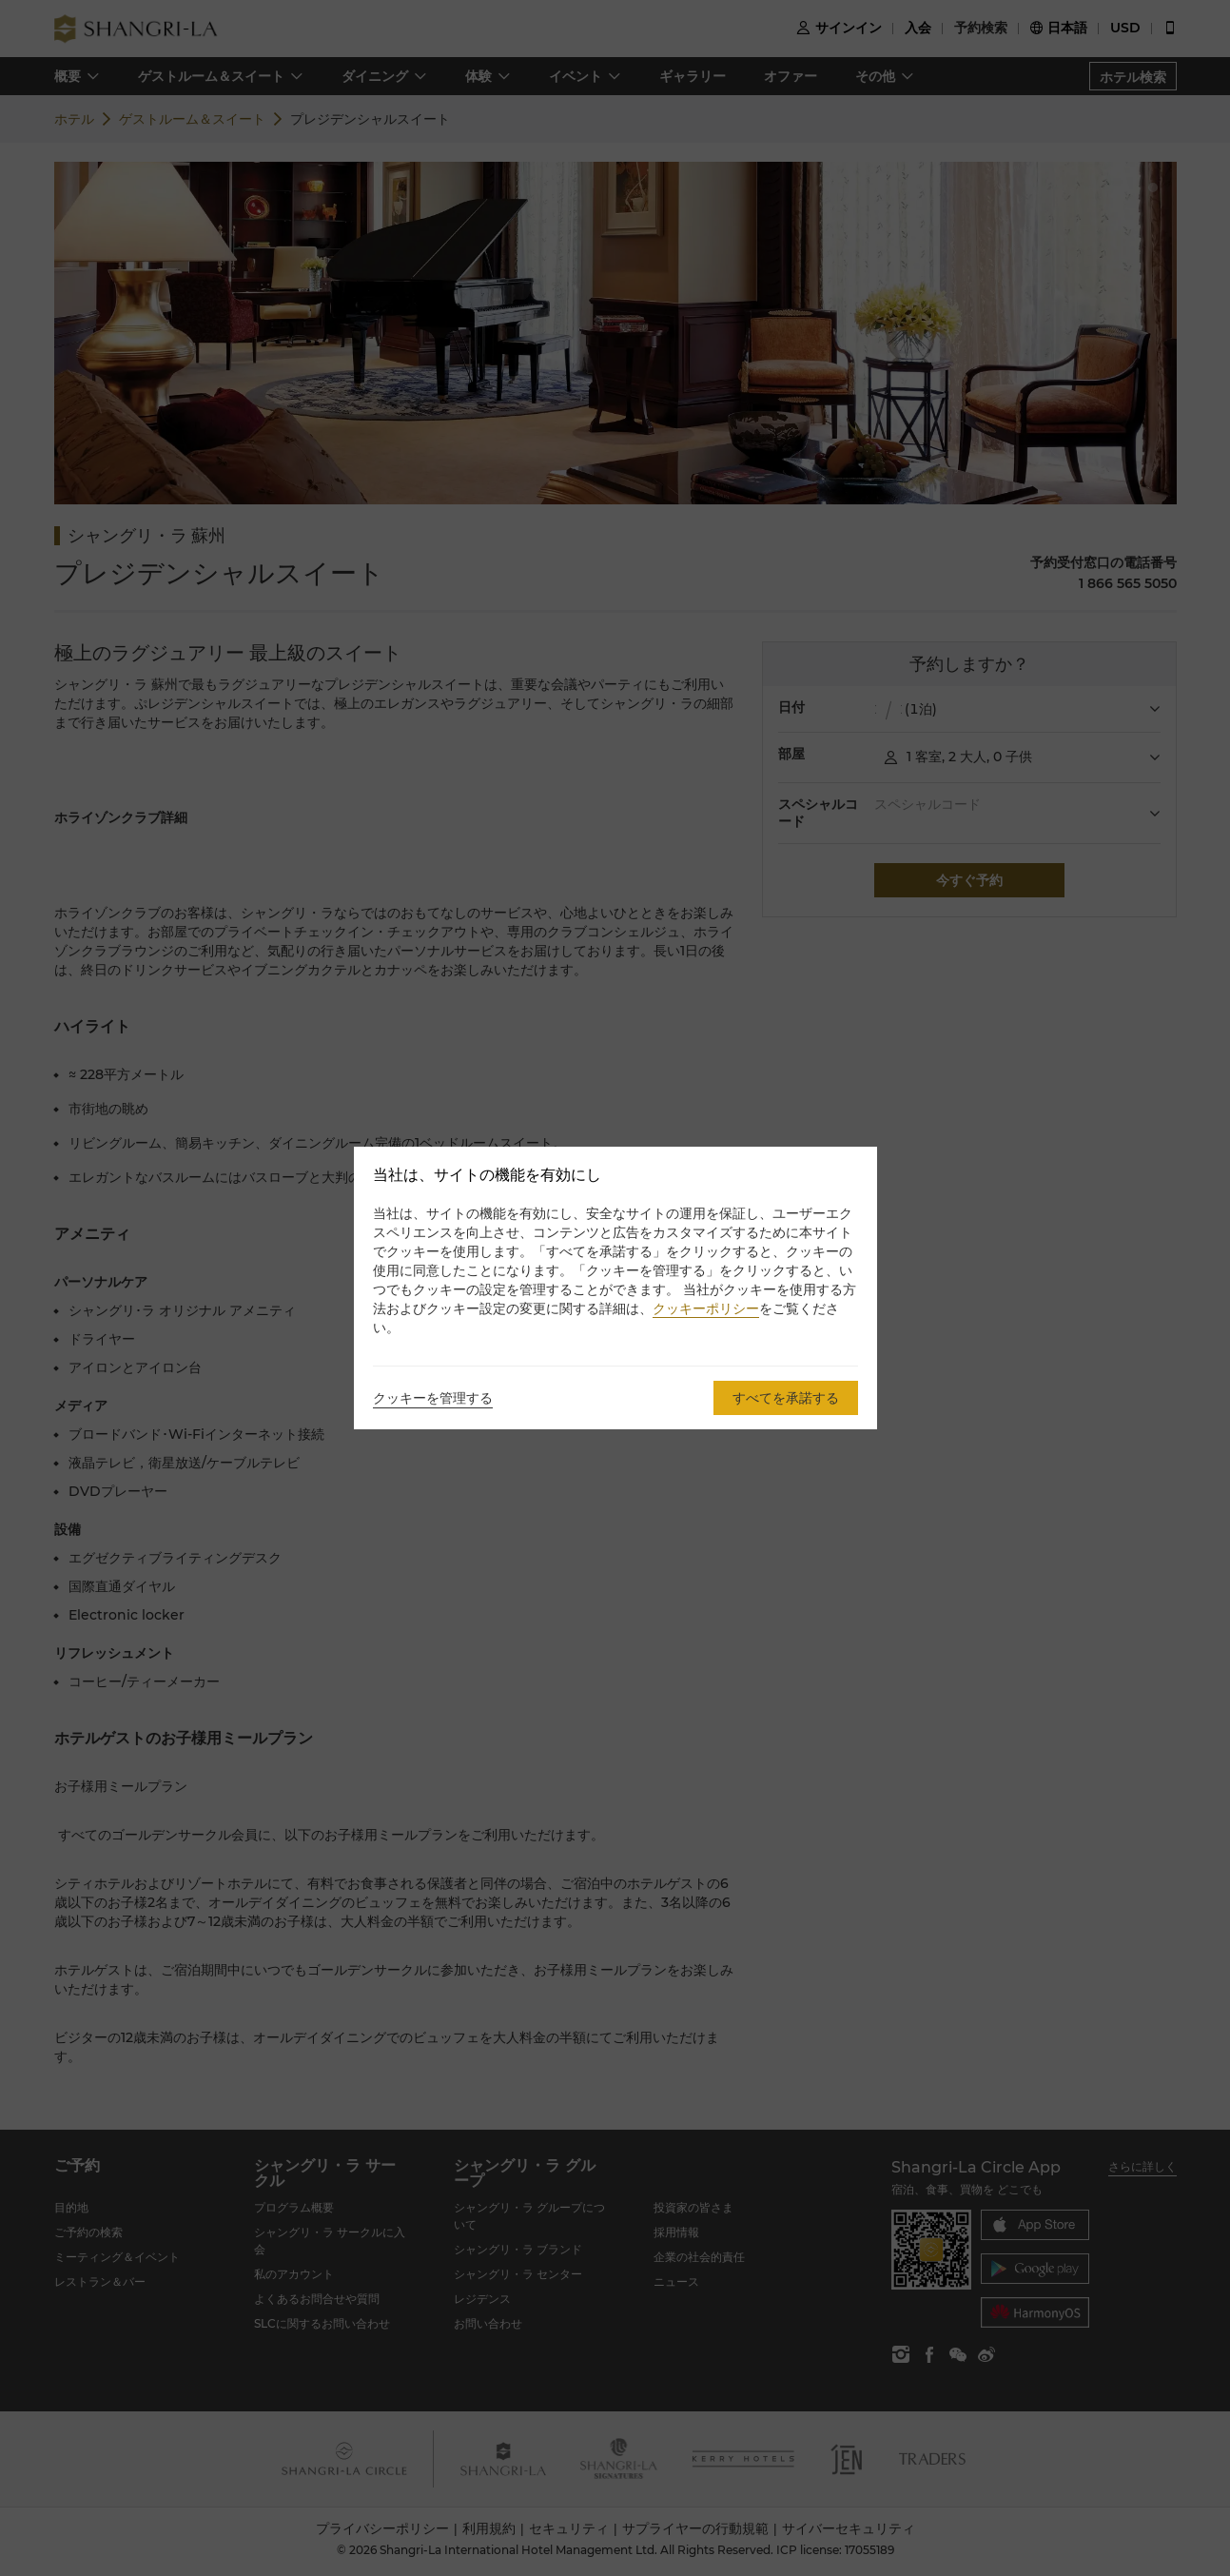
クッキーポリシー (706, 1308)
